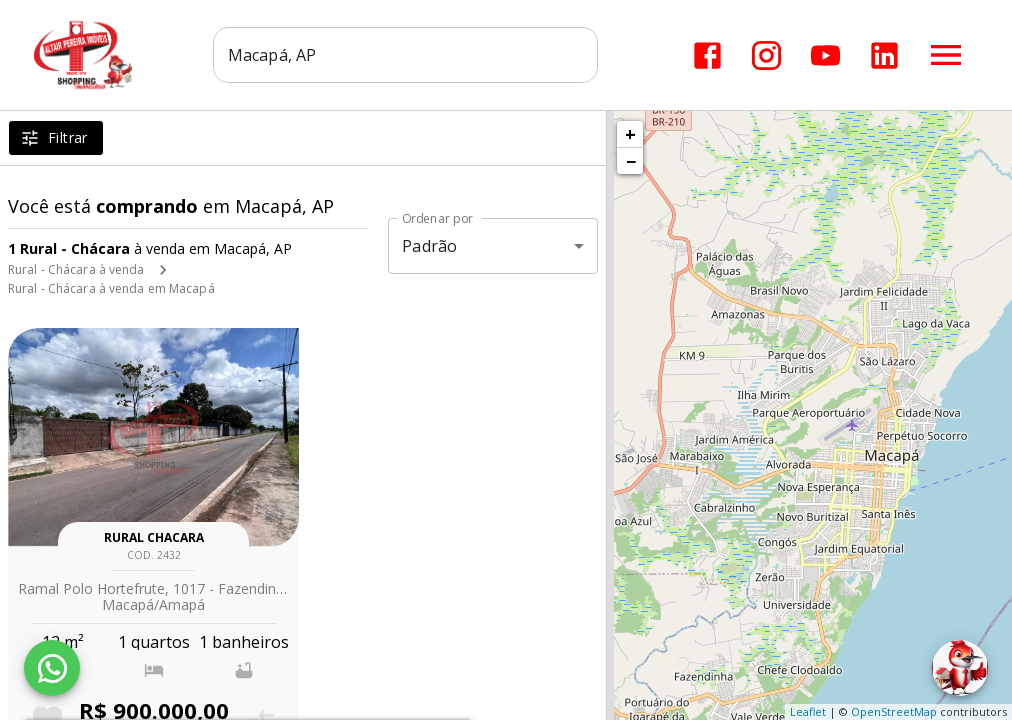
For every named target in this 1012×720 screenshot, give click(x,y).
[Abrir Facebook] (707, 55)
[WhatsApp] (52, 668)
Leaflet (808, 711)
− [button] (631, 161)
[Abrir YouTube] (825, 55)
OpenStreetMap (894, 711)
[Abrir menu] (946, 55)
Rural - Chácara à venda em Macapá (111, 288)
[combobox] (406, 55)
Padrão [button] (429, 246)
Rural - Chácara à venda (76, 269)
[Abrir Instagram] (766, 55)
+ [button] (630, 134)
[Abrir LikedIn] (884, 55)
